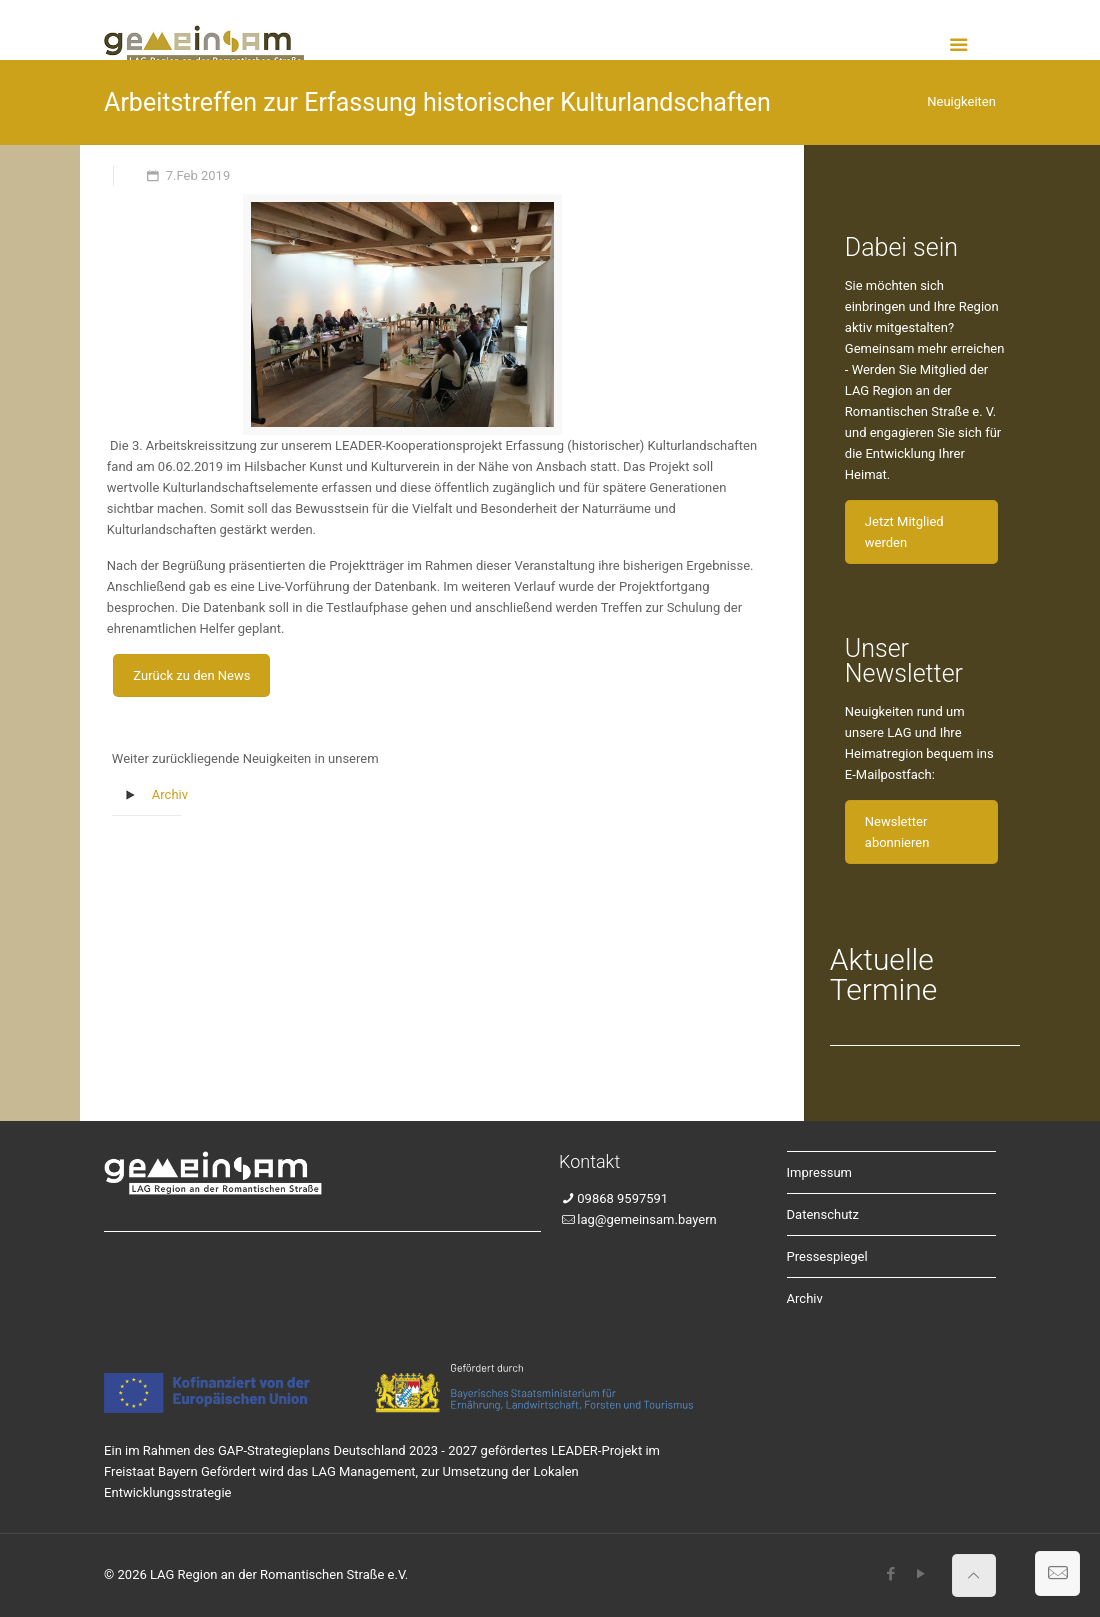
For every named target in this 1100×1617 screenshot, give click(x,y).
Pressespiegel (827, 1256)
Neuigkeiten (961, 101)
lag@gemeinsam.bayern (646, 1219)
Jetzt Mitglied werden (904, 532)
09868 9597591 (622, 1198)
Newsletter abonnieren (897, 832)
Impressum (819, 1172)
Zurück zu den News (191, 675)
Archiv (170, 794)
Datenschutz (823, 1214)
